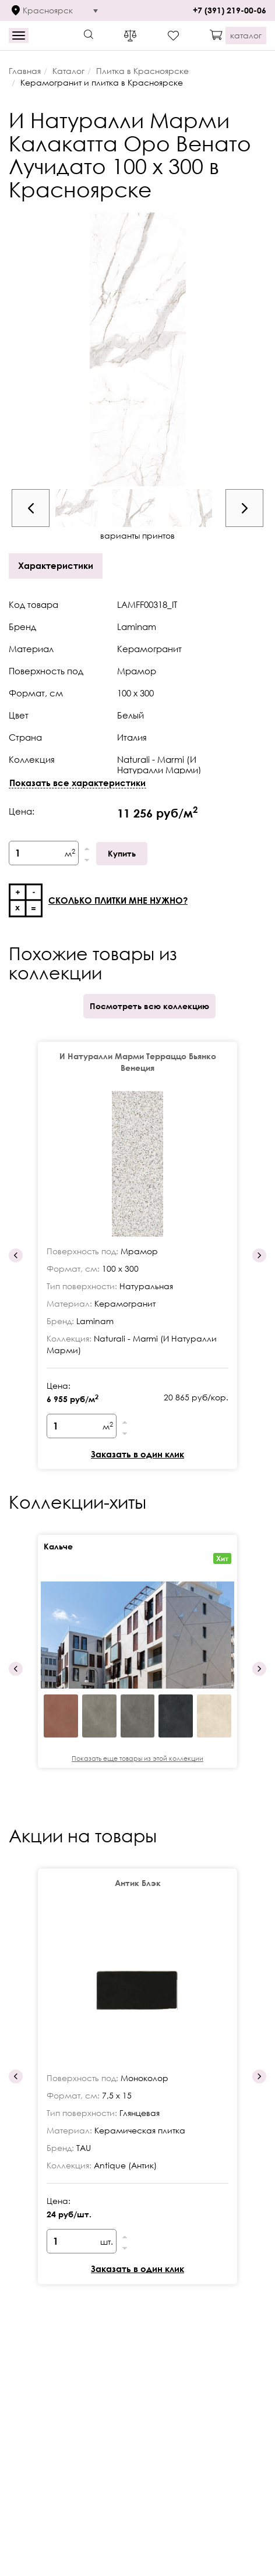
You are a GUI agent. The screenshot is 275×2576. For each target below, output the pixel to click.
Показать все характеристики (77, 782)
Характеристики (55, 565)
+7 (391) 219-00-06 (229, 10)
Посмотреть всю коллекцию (149, 1006)
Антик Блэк (138, 1883)
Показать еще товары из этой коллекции (137, 1758)
